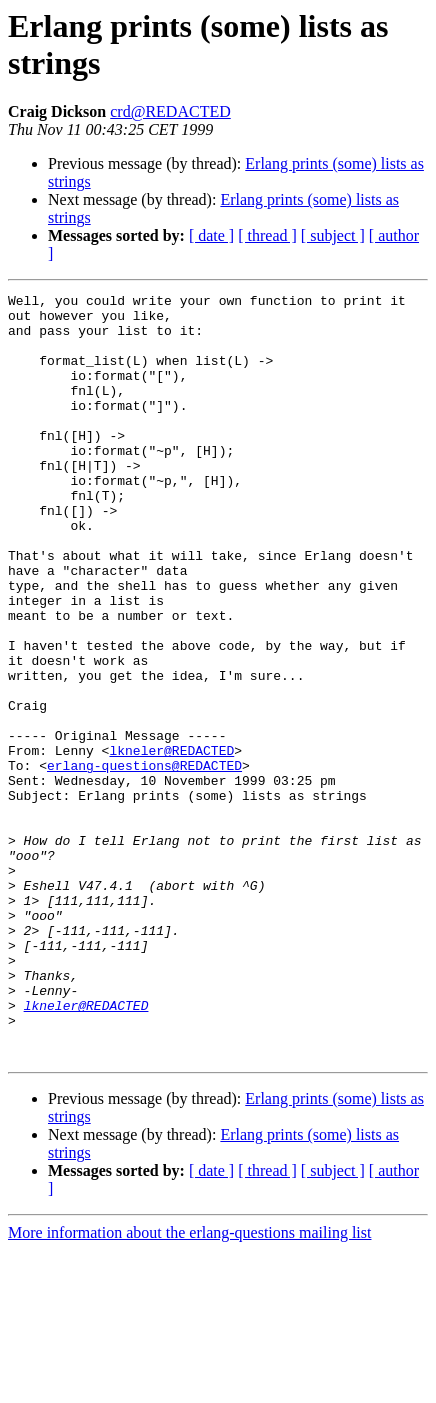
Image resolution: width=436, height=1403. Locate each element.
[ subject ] (333, 235)
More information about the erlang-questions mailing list (189, 1385)
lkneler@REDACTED (171, 843)
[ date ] (211, 235)
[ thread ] (267, 235)
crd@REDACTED (170, 111)
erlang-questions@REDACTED (144, 861)
